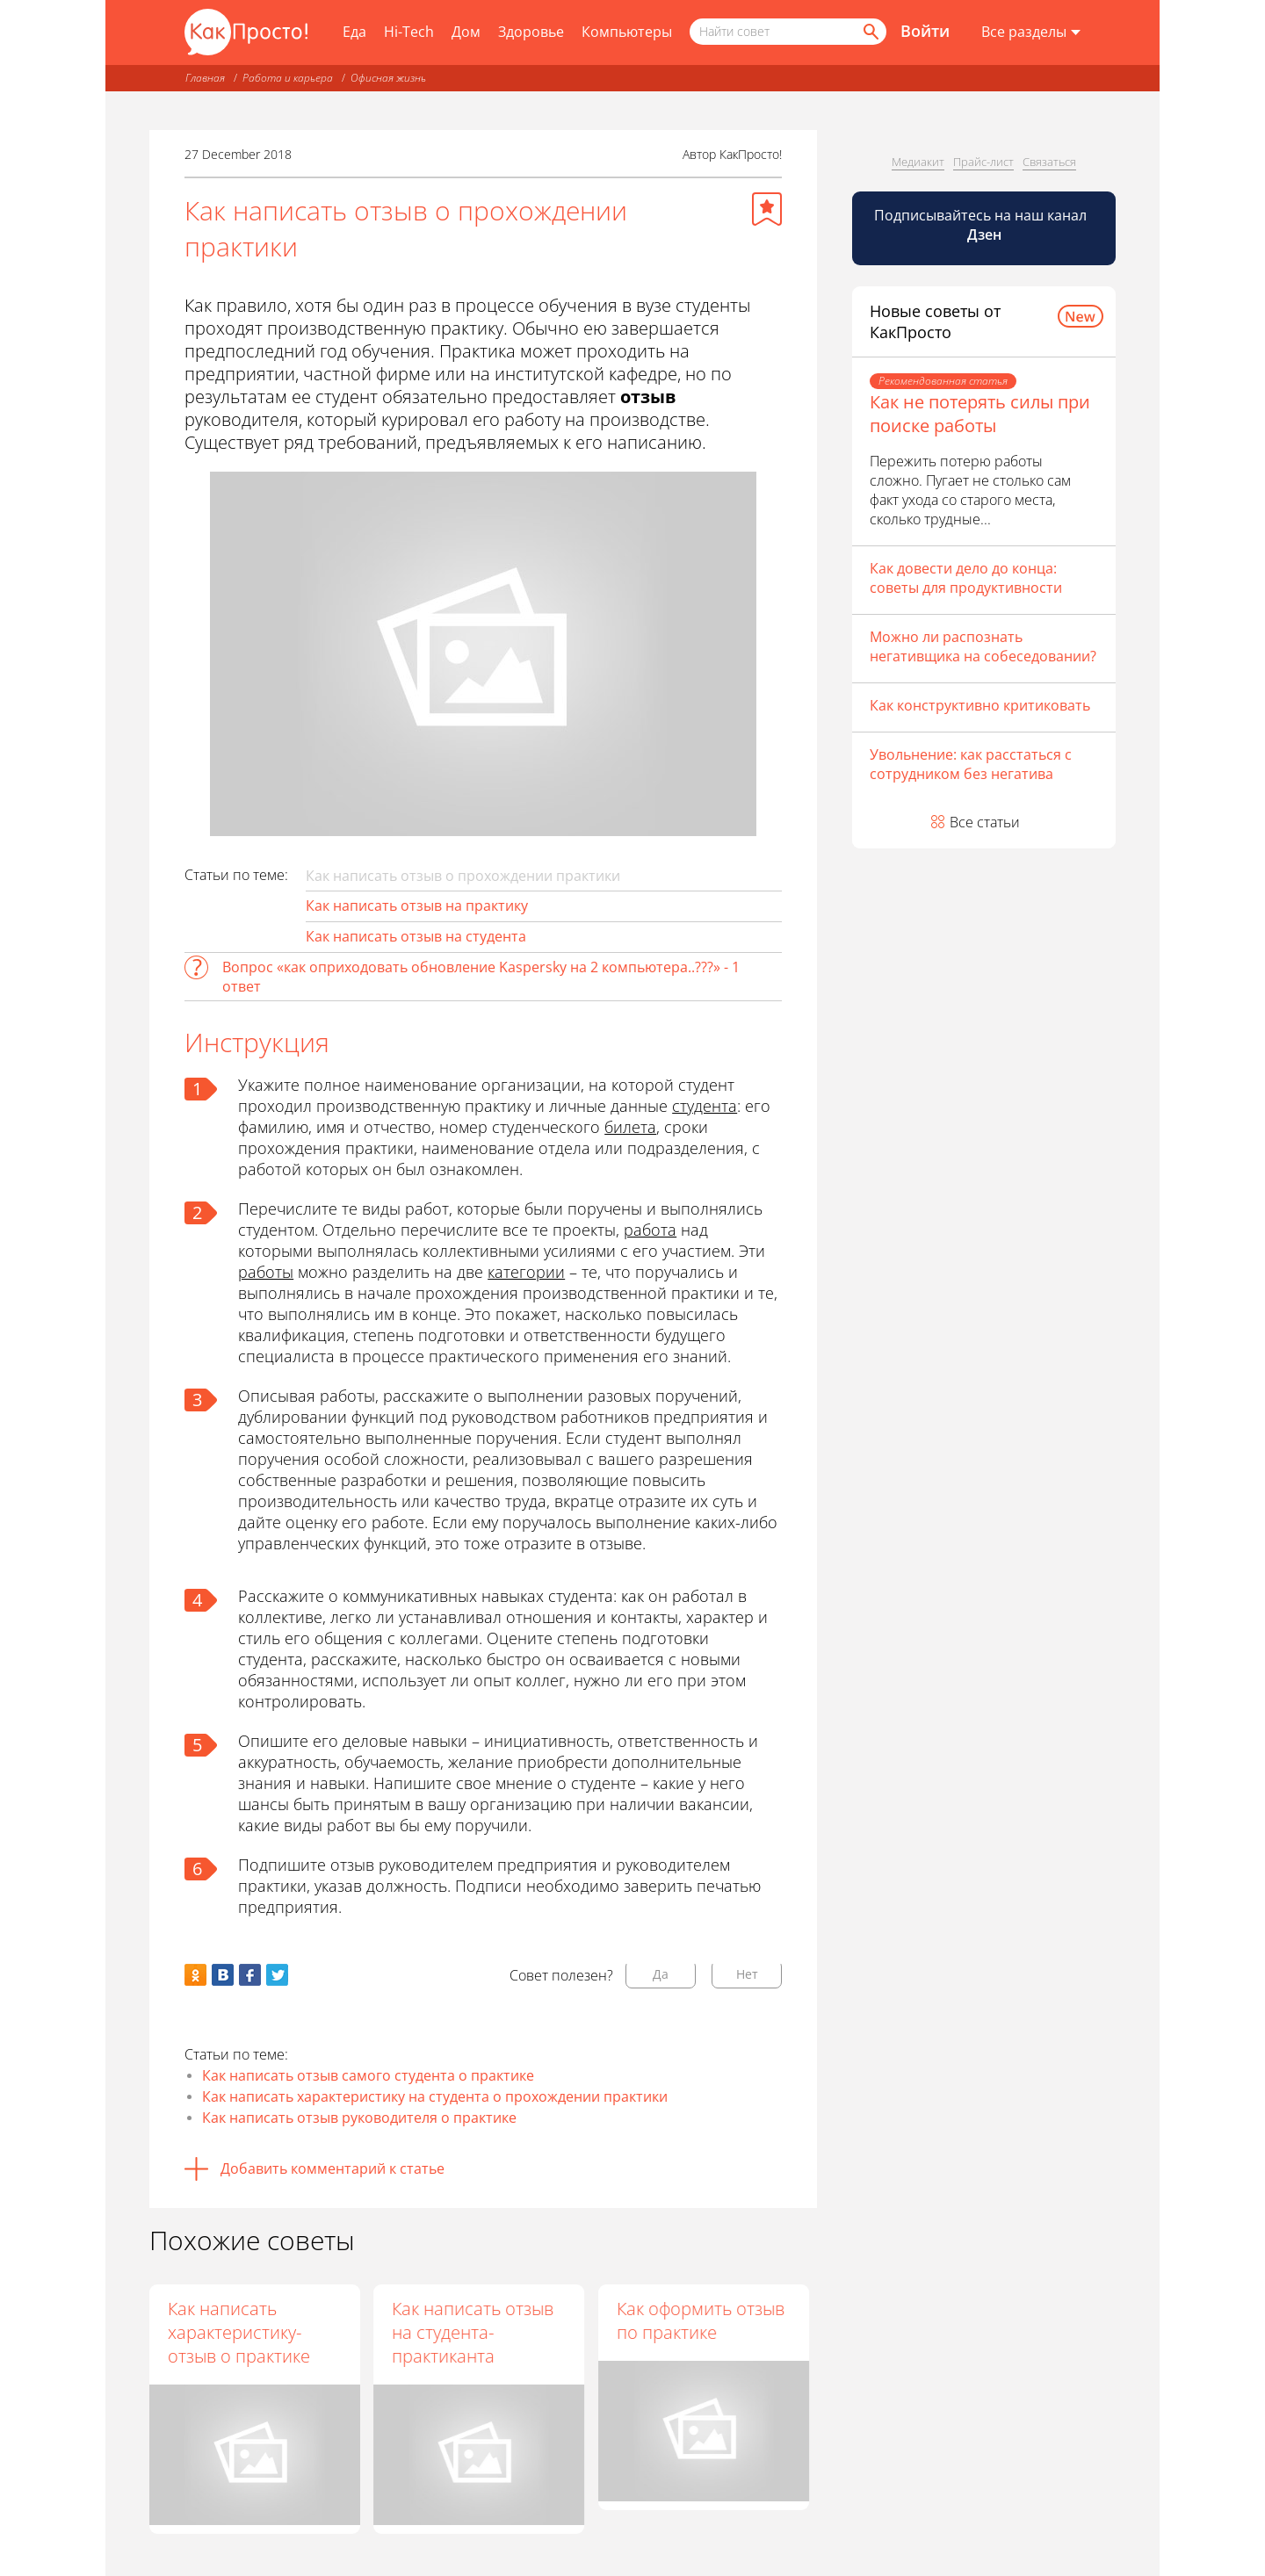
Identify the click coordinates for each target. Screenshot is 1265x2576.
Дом (466, 31)
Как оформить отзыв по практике (701, 2320)
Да (661, 1974)
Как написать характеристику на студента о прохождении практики (435, 2096)
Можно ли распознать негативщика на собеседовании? (983, 646)
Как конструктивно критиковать (980, 705)
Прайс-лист (983, 162)
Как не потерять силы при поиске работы (980, 413)
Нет (747, 1974)
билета (630, 1126)
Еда (354, 31)
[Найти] (870, 31)
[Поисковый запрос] (788, 31)
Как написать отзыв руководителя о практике (359, 2117)
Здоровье (531, 31)
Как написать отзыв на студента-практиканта (474, 2332)
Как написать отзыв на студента (416, 936)
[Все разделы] (1031, 32)
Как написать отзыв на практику (417, 905)
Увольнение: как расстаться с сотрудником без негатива (971, 764)
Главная (205, 77)
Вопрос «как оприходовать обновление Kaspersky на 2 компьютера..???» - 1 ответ (481, 976)
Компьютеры (627, 31)
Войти (925, 30)
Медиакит (918, 162)
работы (265, 1271)
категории (526, 1271)
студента (704, 1105)
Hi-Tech (409, 31)
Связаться (1049, 162)
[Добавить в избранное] (767, 209)
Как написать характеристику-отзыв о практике (239, 2332)
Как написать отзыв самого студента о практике (368, 2075)
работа (650, 1229)
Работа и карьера (287, 77)
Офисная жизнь (388, 77)
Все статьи (985, 822)
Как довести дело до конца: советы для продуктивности (966, 578)
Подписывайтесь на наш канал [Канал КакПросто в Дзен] (982, 225)
